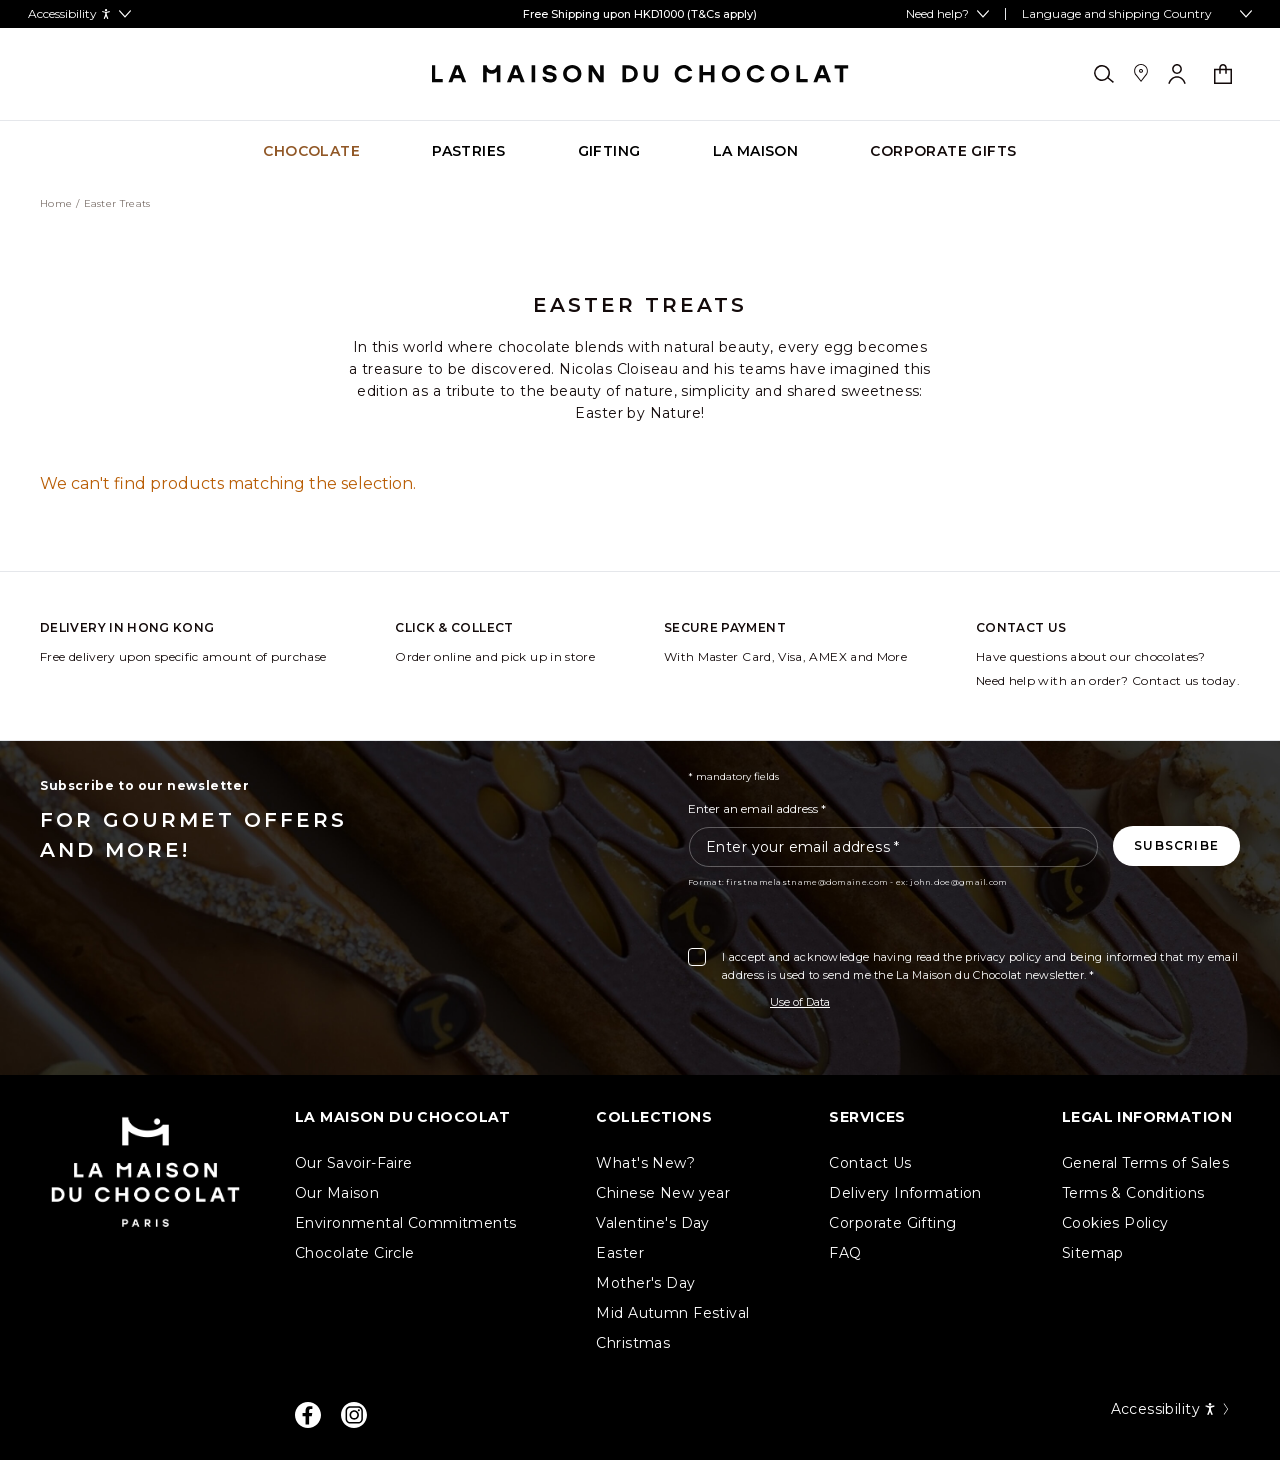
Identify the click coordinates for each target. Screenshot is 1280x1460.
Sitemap (1093, 1253)
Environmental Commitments (406, 1223)
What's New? (645, 1163)
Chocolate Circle (355, 1253)
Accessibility (1171, 1409)
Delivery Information (905, 1193)
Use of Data (800, 1002)
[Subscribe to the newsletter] (1176, 846)
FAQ (845, 1253)
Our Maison (337, 1193)
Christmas (633, 1343)
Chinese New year (663, 1193)
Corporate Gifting (892, 1223)
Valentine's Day (652, 1223)
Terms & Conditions (1133, 1193)
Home (56, 204)
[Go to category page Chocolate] (311, 151)
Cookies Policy (1115, 1223)
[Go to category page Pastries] (468, 151)
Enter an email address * (757, 808)
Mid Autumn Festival (672, 1313)
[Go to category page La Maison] (756, 151)
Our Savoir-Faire (354, 1163)
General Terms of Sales (1145, 1163)
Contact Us (870, 1163)
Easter (620, 1253)
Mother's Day (645, 1283)
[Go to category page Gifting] (609, 151)
